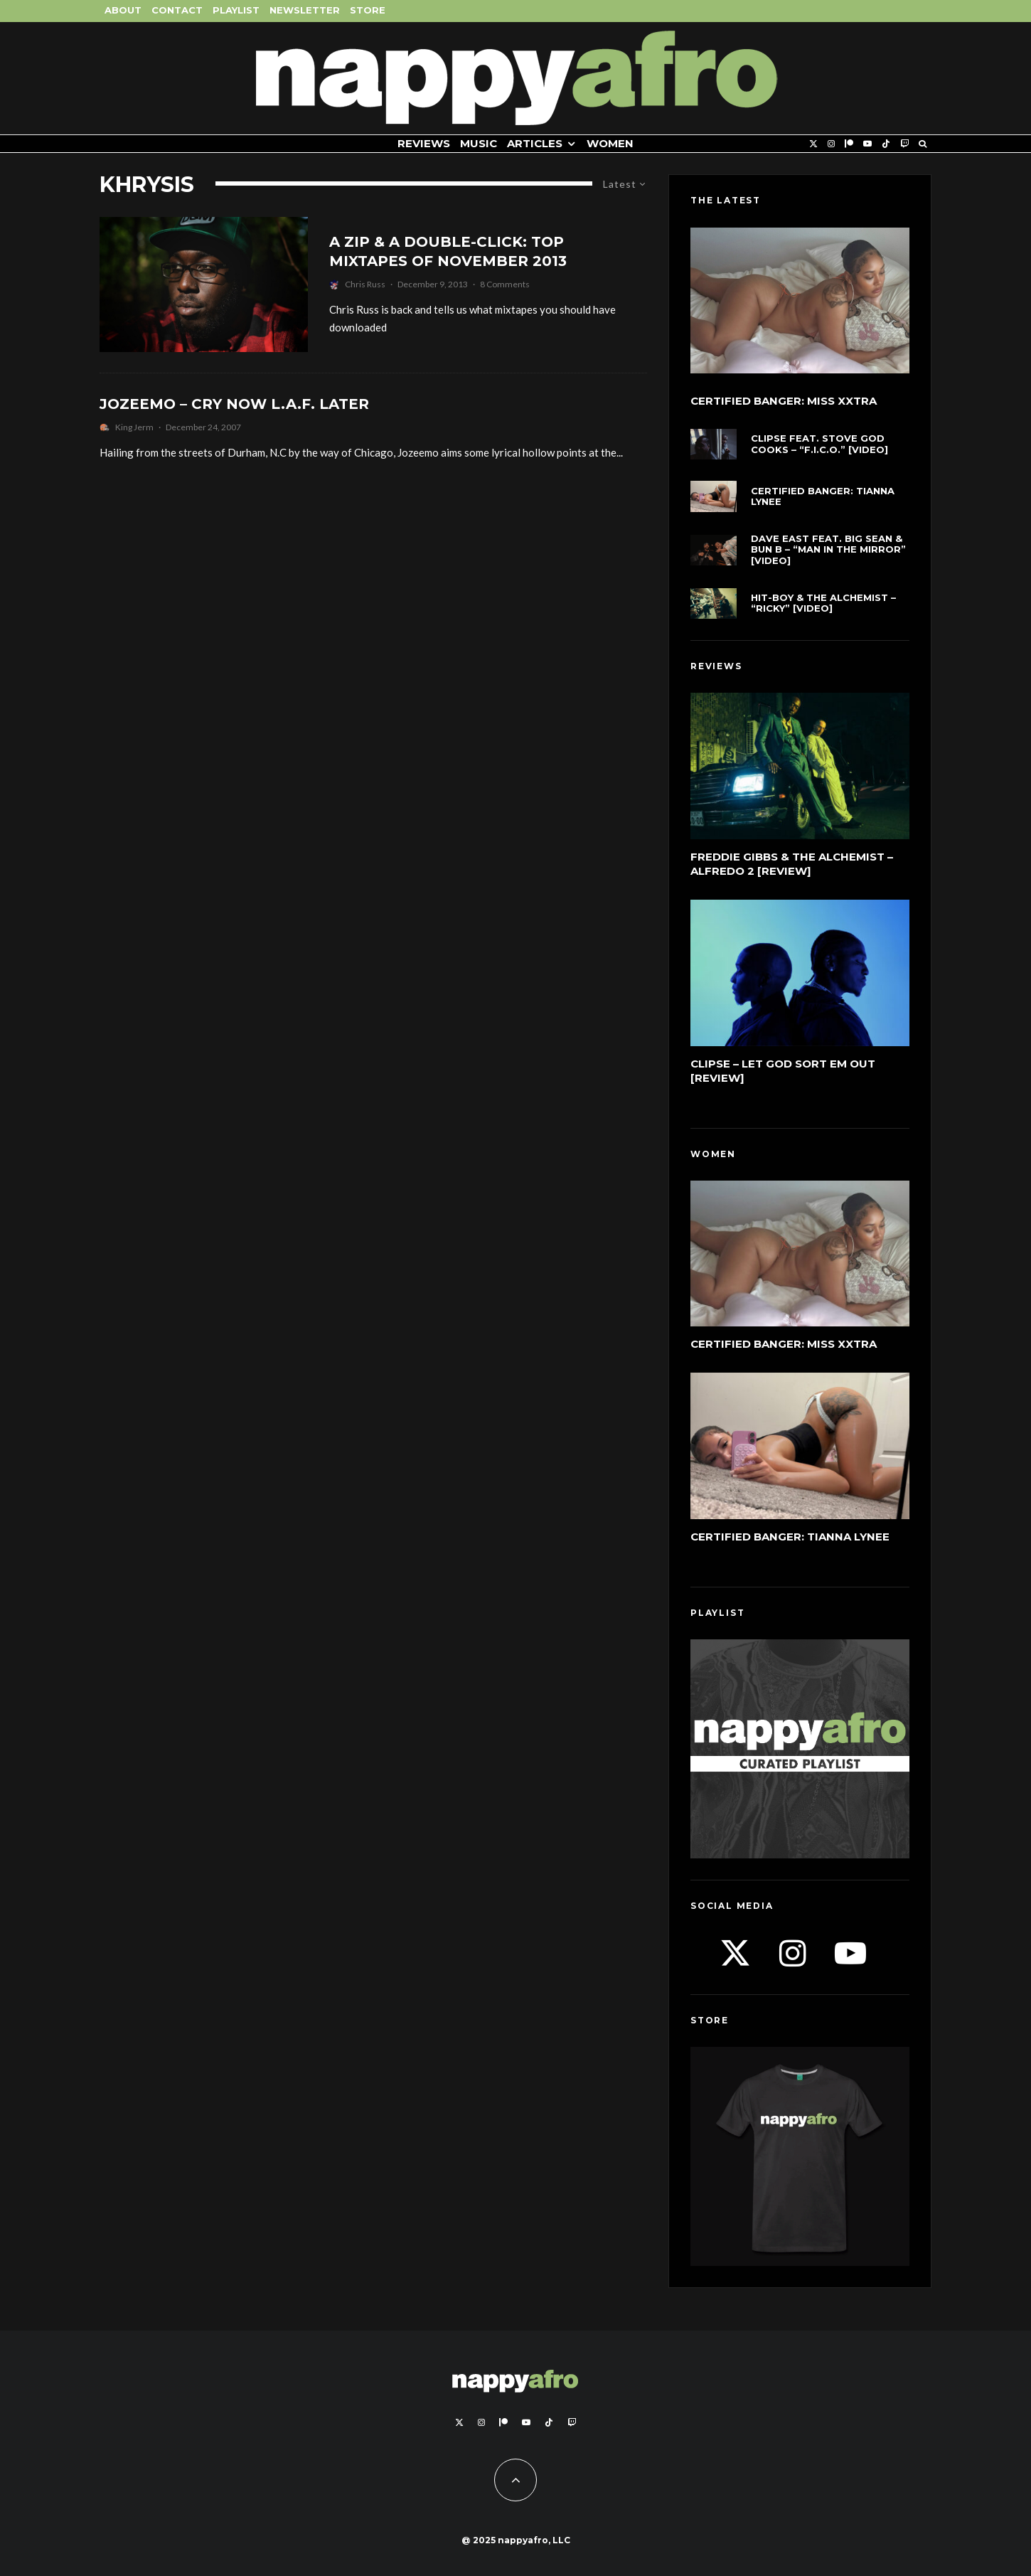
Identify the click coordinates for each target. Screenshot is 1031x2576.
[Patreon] (849, 144)
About (123, 10)
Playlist (236, 10)
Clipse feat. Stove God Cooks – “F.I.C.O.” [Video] (819, 444)
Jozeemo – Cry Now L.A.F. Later (234, 404)
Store (367, 10)
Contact (177, 10)
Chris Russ (365, 284)
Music (478, 143)
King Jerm (134, 427)
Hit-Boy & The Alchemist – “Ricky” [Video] (823, 603)
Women (610, 143)
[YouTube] (867, 144)
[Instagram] (831, 144)
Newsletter (304, 10)
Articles (534, 143)
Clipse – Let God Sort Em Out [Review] (782, 1071)
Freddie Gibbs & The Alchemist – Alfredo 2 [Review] (791, 864)
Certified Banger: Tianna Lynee (822, 497)
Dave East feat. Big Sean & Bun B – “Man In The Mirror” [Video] (828, 549)
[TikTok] (886, 144)
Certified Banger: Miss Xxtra (783, 401)
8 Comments (505, 284)
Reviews (423, 143)
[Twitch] (904, 144)
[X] (813, 144)
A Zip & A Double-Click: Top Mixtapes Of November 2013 (448, 251)
